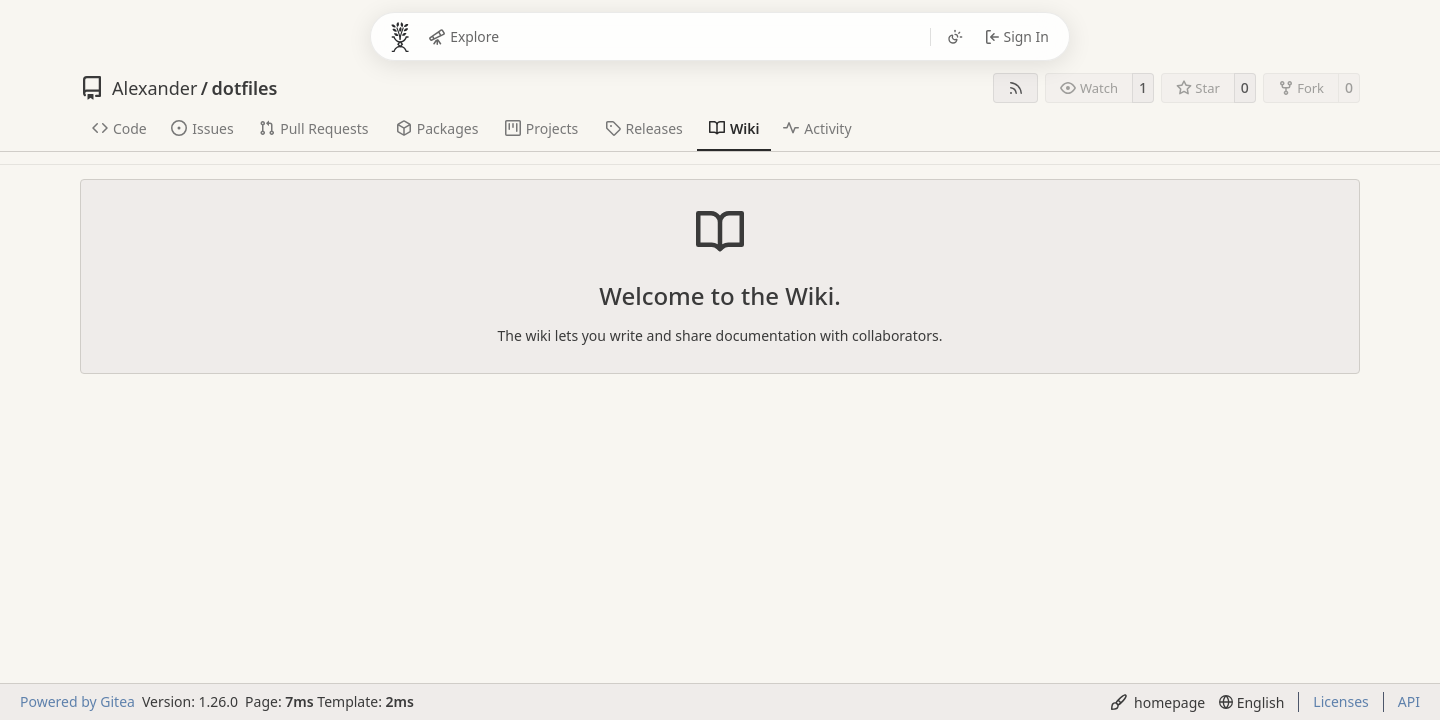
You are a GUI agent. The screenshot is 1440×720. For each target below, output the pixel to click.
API (1409, 701)
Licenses (1341, 701)
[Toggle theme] (954, 37)
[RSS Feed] (1016, 88)
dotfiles (245, 88)
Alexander (154, 88)
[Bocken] (400, 37)
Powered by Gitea (77, 701)
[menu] (1158, 702)
